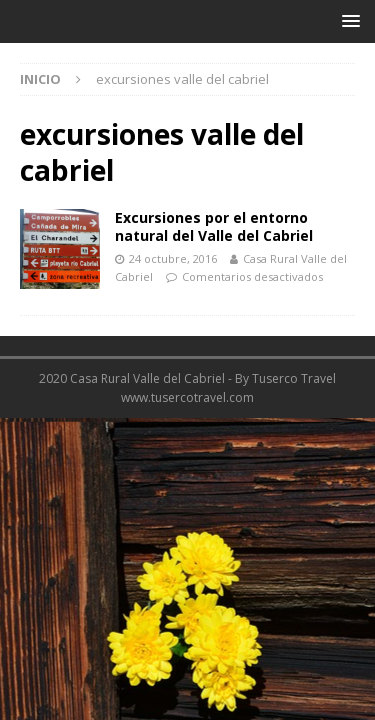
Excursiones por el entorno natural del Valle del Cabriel (214, 226)
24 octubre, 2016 (173, 258)
